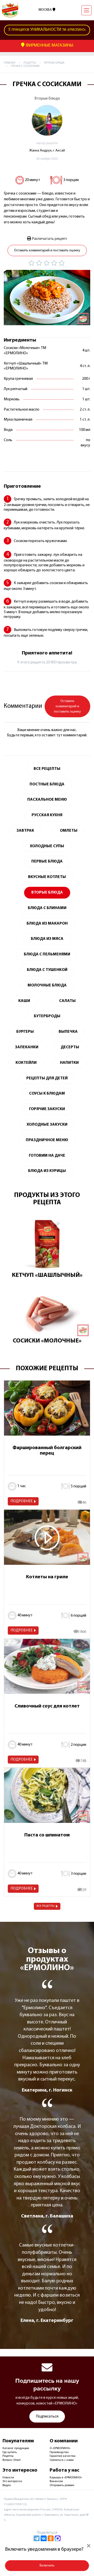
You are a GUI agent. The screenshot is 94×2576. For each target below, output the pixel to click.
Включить (47, 2565)
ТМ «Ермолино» (47, 30)
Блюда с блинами (47, 908)
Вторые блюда (47, 99)
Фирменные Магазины (47, 45)
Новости (8, 2477)
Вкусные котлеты (47, 877)
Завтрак (25, 831)
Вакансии (56, 2481)
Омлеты (68, 831)
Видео (7, 2485)
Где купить (10, 2452)
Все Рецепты (47, 769)
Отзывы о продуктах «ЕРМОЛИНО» (47, 1959)
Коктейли (26, 1063)
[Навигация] (86, 10)
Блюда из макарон (47, 924)
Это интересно (12, 2481)
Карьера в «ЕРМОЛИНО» (66, 2477)
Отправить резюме (62, 2485)
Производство (59, 2452)
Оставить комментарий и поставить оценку (47, 250)
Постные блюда (47, 784)
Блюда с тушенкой (47, 970)
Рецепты (8, 2456)
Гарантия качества (62, 2456)
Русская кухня (47, 815)
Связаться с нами (62, 2460)
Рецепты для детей (47, 1078)
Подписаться (47, 2417)
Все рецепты (45, 1906)
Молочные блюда (47, 985)
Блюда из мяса (47, 939)
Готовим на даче (47, 1156)
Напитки (69, 1063)
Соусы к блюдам (47, 1094)
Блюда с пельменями (47, 954)
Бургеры (25, 1032)
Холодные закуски (47, 1125)
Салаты (67, 1001)
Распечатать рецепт (47, 238)
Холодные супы (47, 846)
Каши (24, 1001)
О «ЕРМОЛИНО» (60, 2448)
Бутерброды (47, 1016)
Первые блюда (47, 862)
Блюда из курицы (47, 1171)
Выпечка (68, 1032)
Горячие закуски (47, 1109)
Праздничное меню (47, 1140)
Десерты (70, 1047)
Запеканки (26, 1047)
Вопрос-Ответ (12, 2460)
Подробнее (22, 1501)
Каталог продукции (16, 2448)
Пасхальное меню (47, 800)
